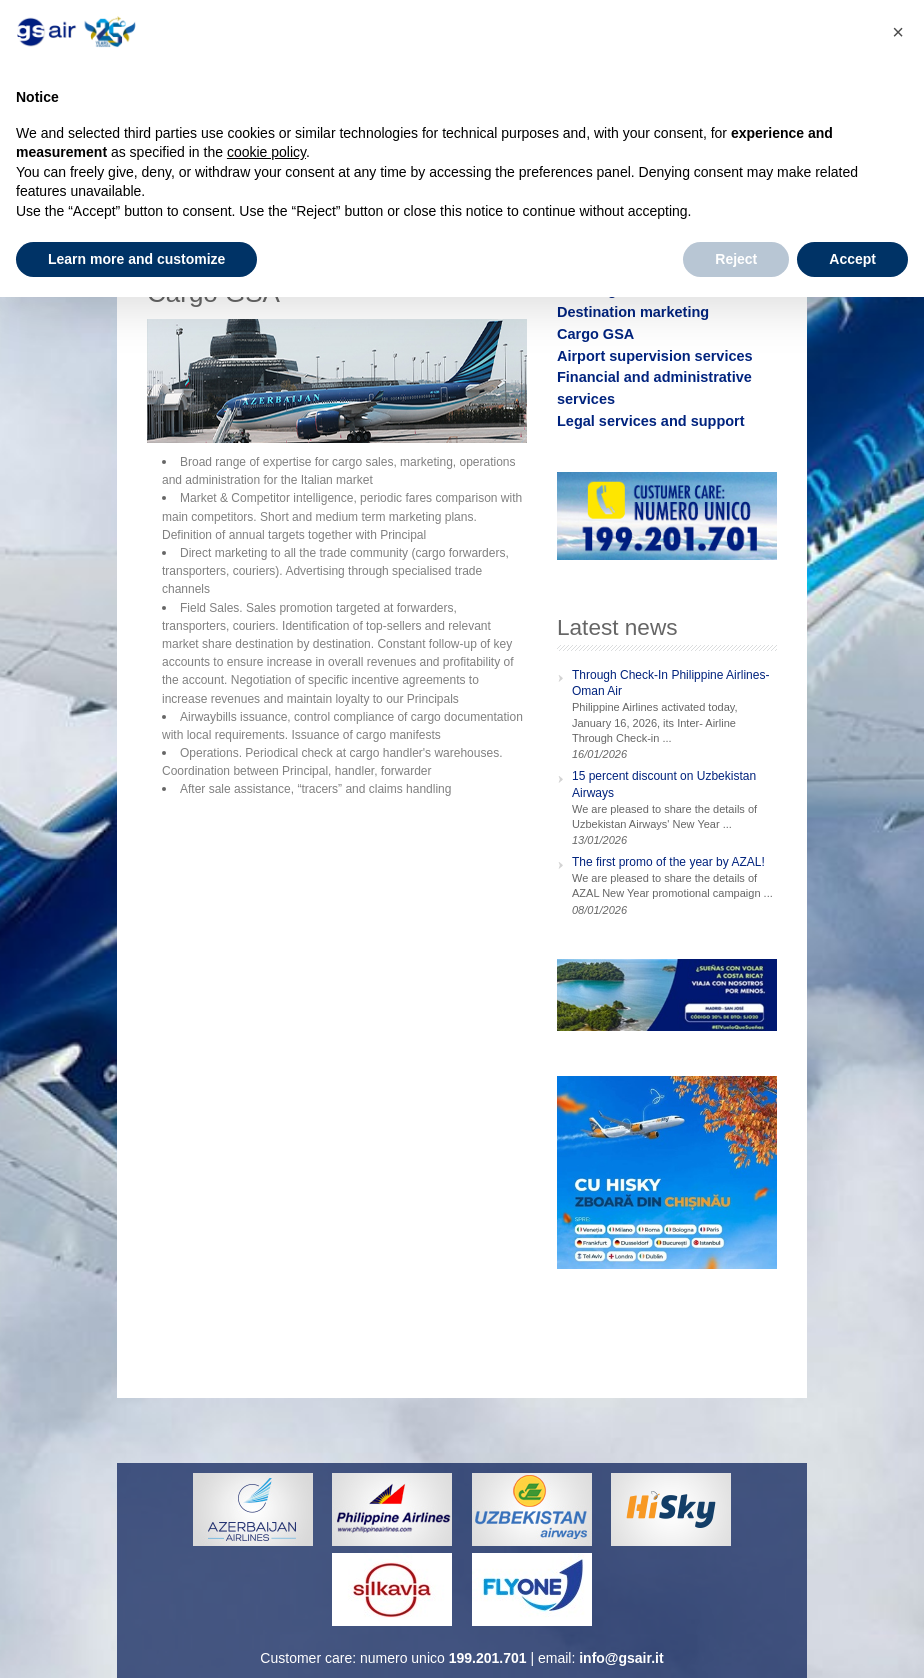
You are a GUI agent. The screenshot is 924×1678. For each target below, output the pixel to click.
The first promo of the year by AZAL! (668, 862)
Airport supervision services (655, 356)
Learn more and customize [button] (136, 259)
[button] (898, 32)
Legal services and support (651, 421)
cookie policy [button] (266, 152)
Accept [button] (852, 259)
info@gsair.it (621, 1658)
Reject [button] (736, 259)
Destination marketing (633, 312)
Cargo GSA (595, 334)
